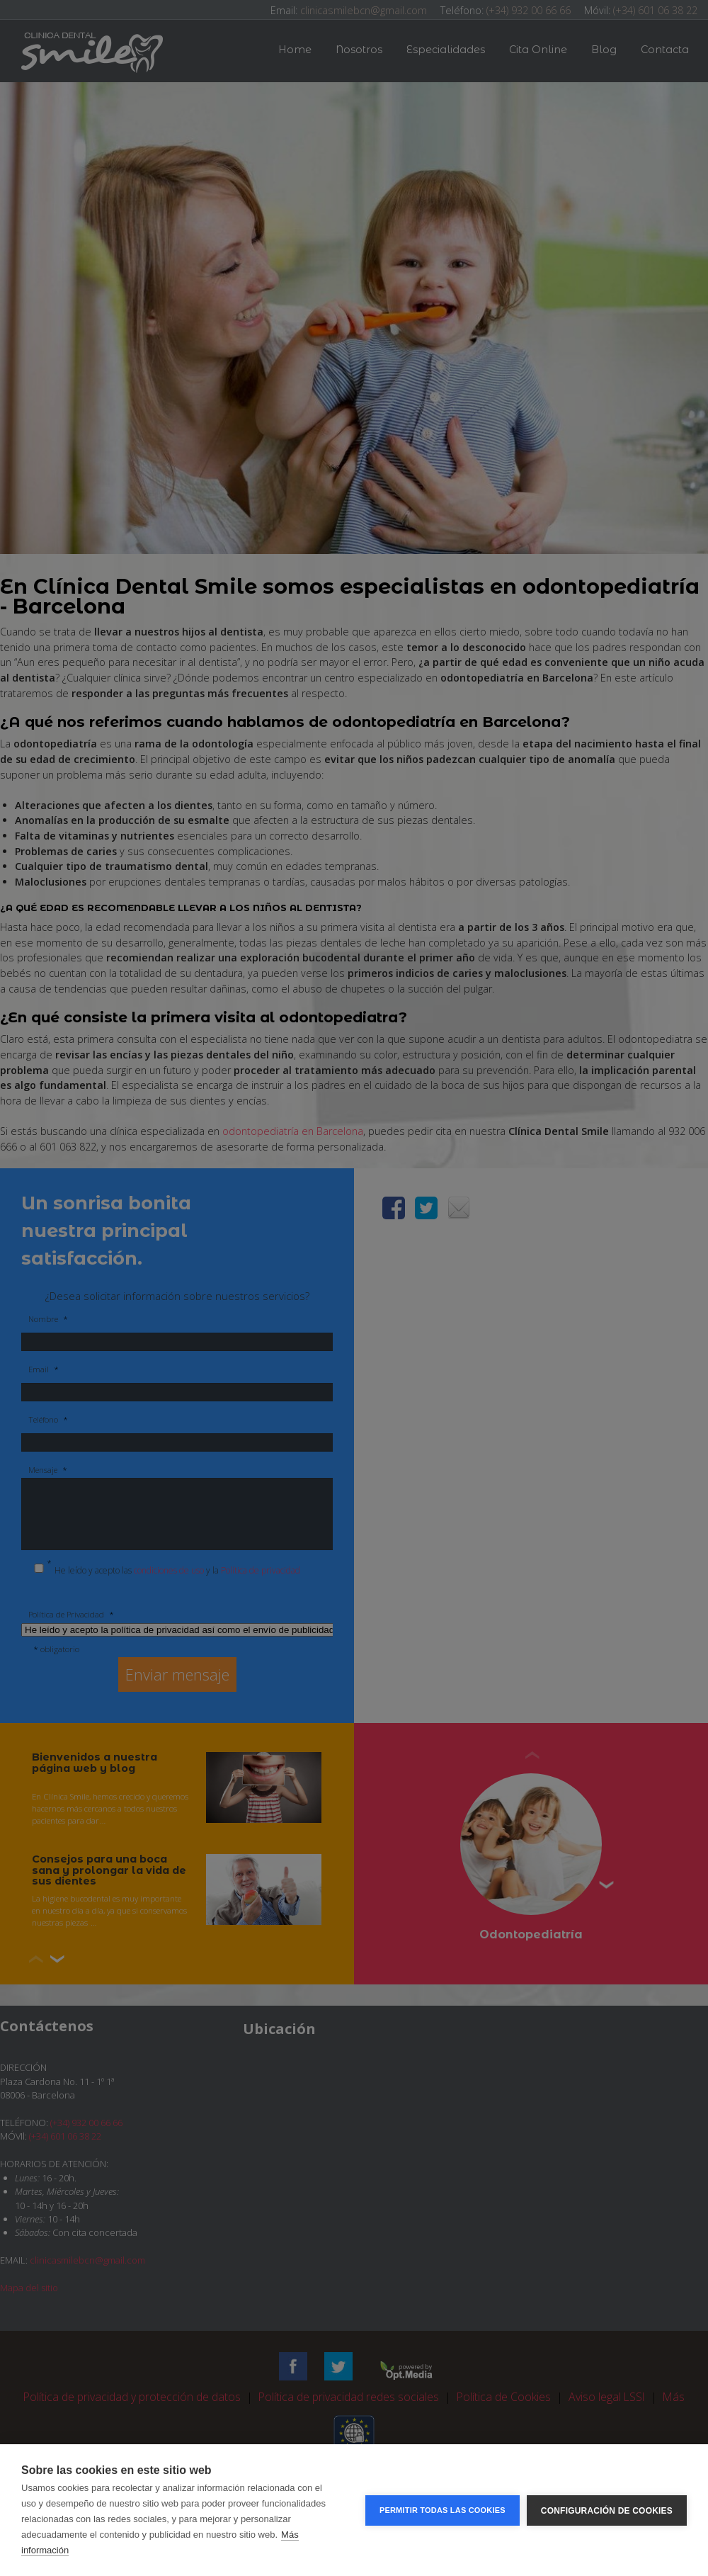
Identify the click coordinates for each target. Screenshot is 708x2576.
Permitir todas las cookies (442, 2510)
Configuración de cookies (607, 2510)
